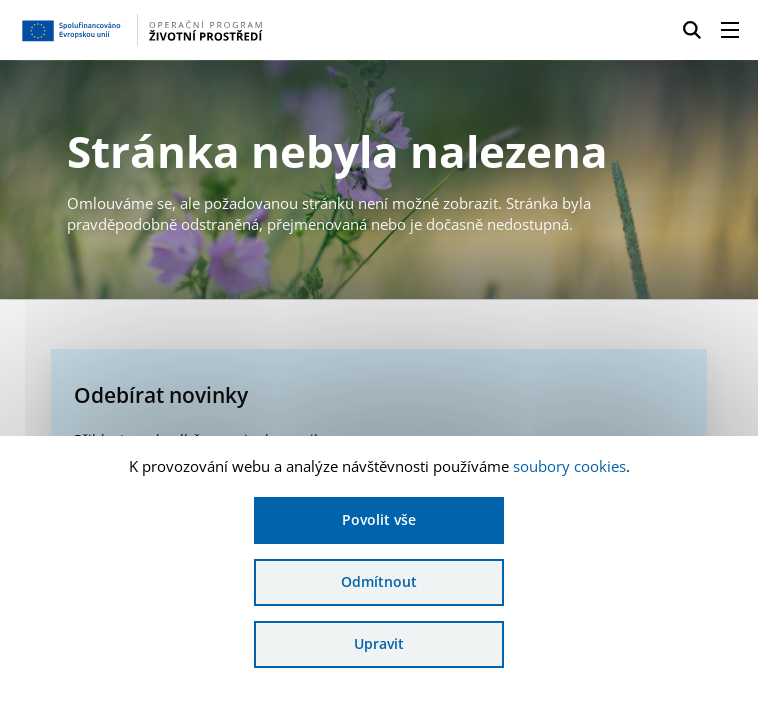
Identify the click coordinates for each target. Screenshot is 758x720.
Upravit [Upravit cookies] (379, 643)
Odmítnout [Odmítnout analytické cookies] (379, 581)
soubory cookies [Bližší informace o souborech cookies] (569, 466)
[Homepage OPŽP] (180, 30)
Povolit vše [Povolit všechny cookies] (379, 519)
